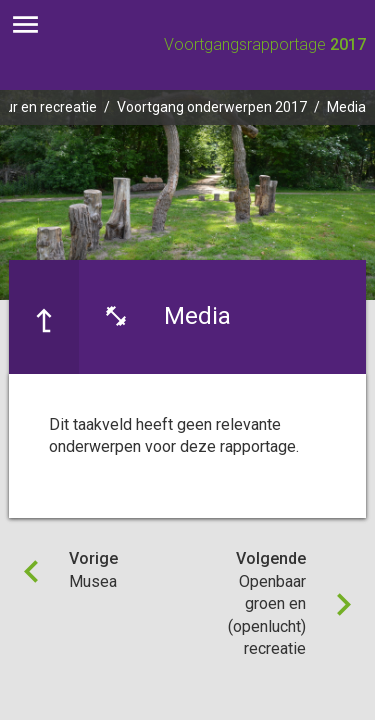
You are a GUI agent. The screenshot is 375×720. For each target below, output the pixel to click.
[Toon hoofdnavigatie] (25, 25)
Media (346, 107)
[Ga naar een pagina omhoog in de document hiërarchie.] (44, 317)
